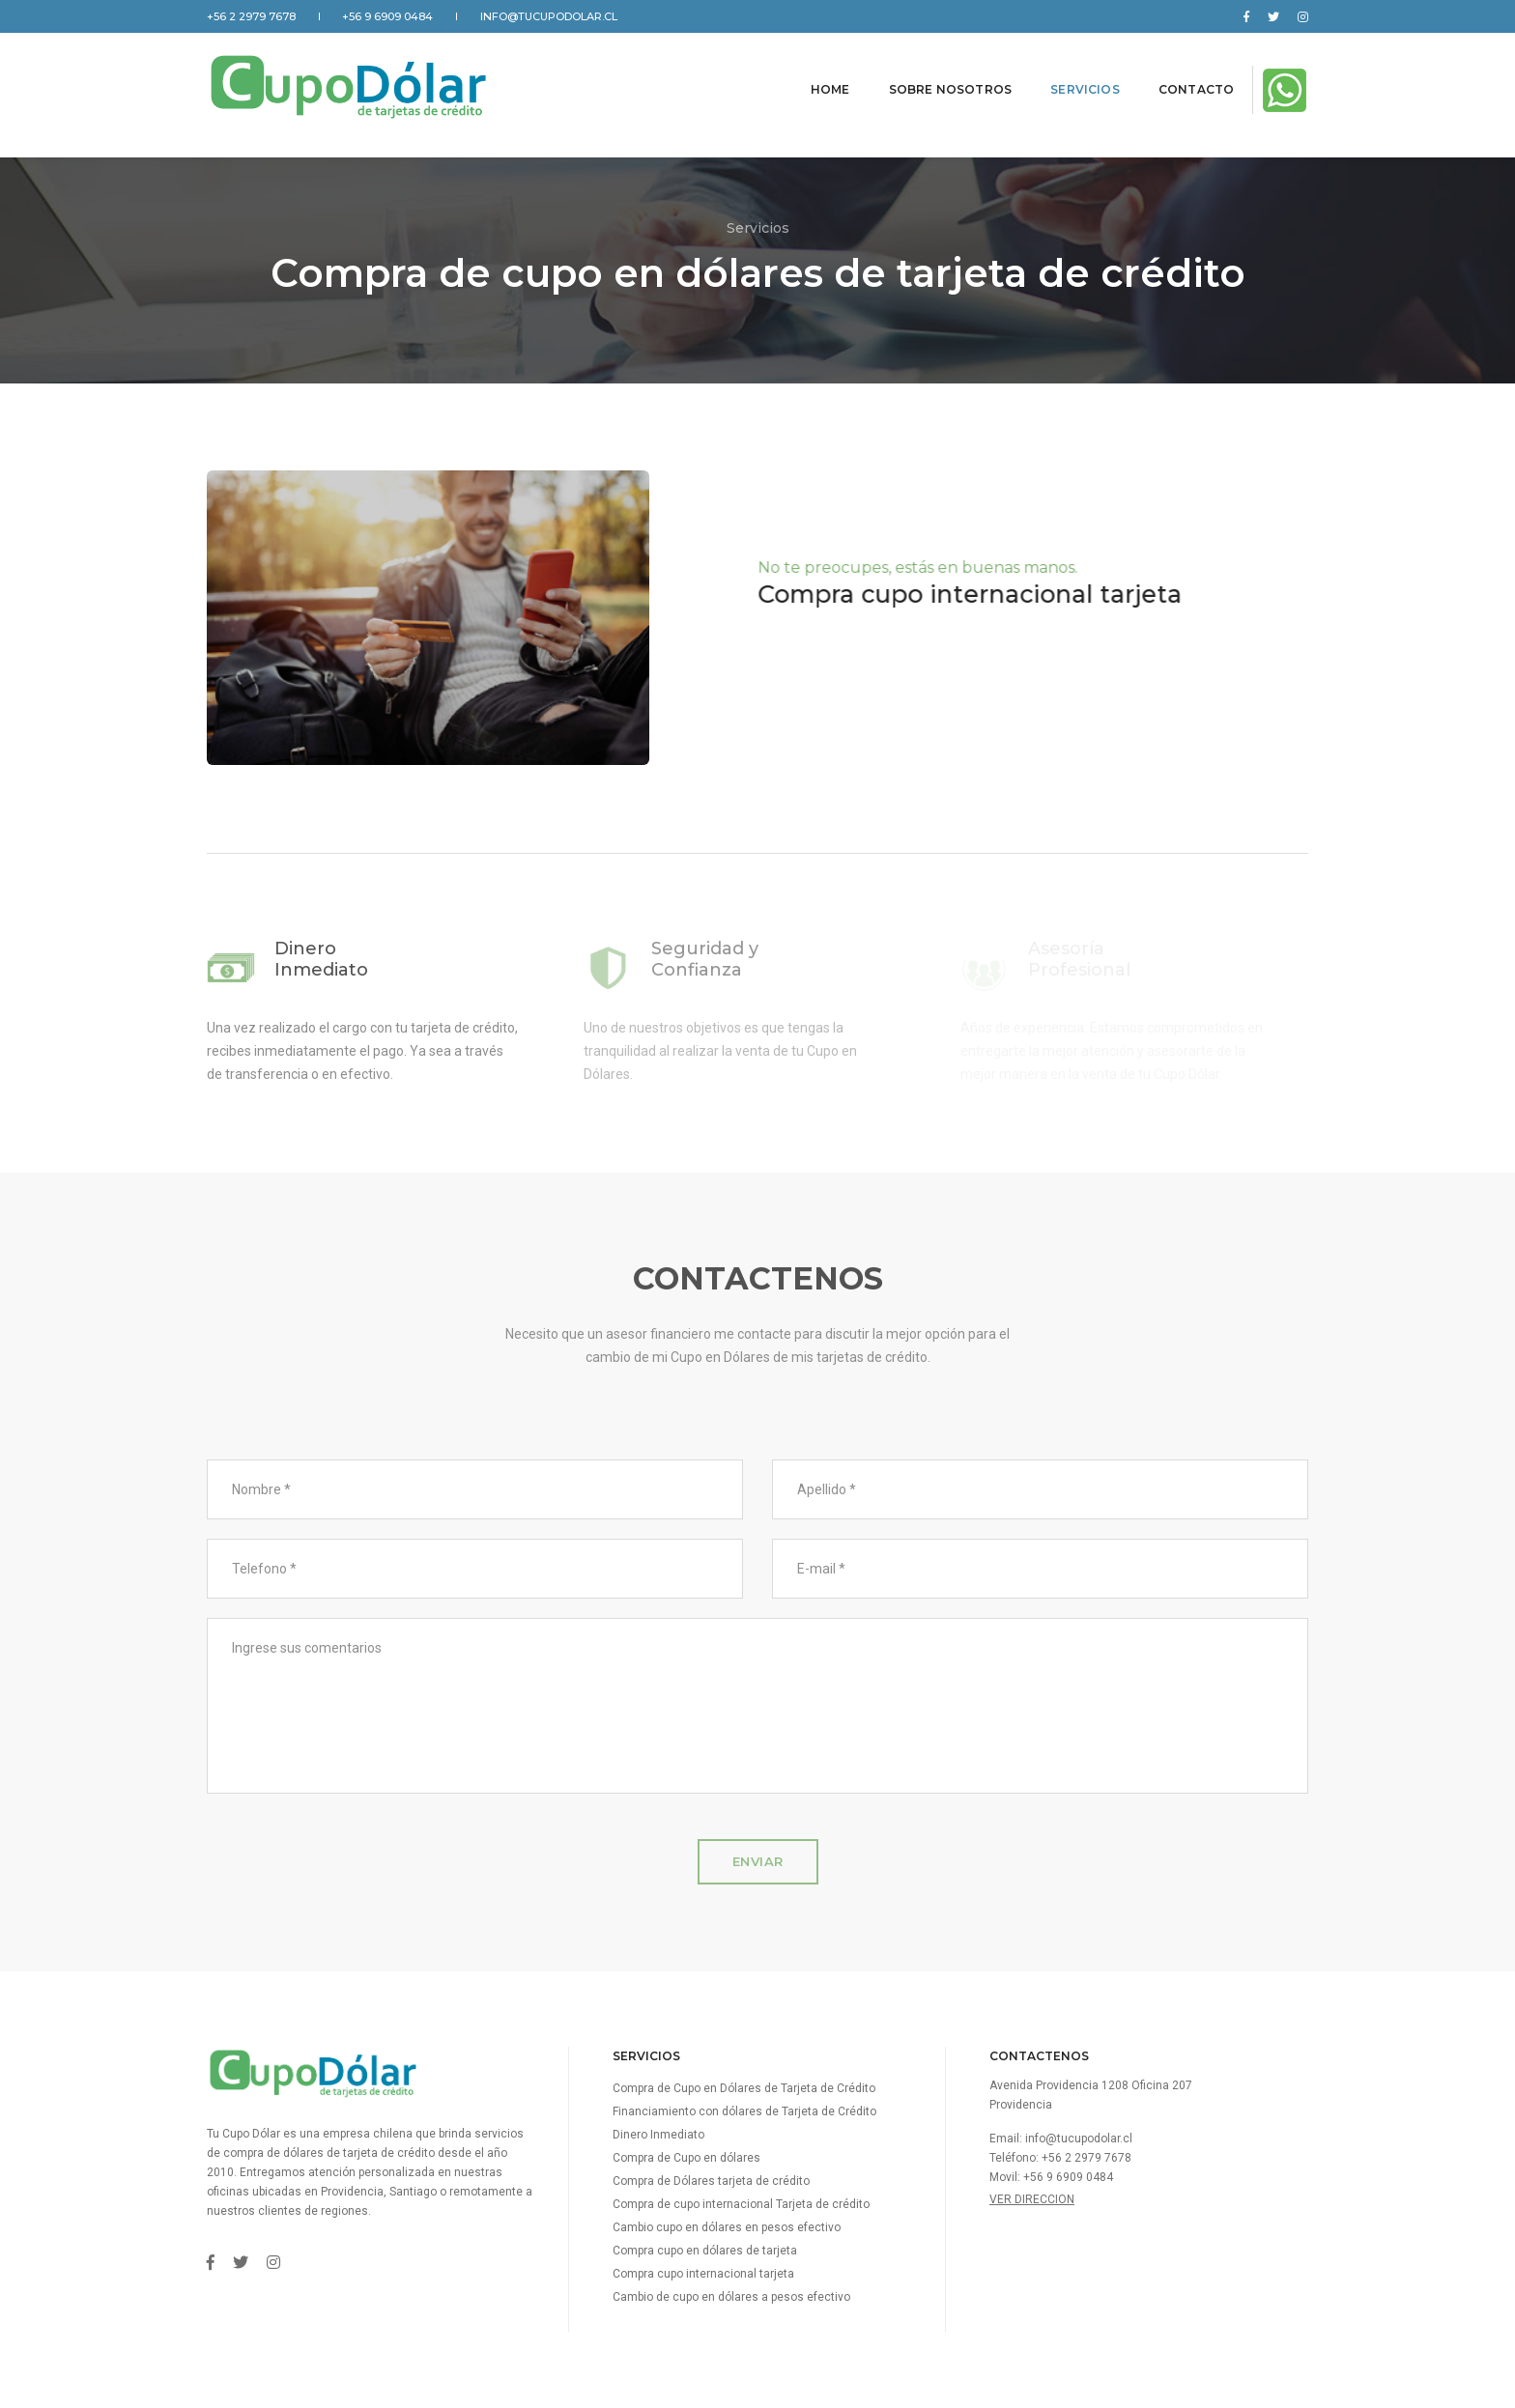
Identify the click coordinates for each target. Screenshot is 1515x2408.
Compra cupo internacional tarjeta (703, 2274)
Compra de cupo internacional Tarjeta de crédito (741, 2204)
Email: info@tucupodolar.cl (1060, 2138)
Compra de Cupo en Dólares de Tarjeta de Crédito (744, 2088)
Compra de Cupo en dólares (686, 2158)
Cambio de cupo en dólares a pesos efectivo (731, 2297)
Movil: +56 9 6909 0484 (1051, 2177)
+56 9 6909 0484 (387, 16)
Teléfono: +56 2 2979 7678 (1060, 2158)
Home (812, 81)
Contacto (1177, 81)
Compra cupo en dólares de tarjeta (705, 2250)
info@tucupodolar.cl (548, 16)
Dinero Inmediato (658, 2134)
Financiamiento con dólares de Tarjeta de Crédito (744, 2111)
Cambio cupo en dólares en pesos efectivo (727, 2227)
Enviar (758, 1861)
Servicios (1066, 81)
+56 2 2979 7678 (251, 16)
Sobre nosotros (931, 81)
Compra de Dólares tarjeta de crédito (711, 2181)
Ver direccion (1031, 2199)
